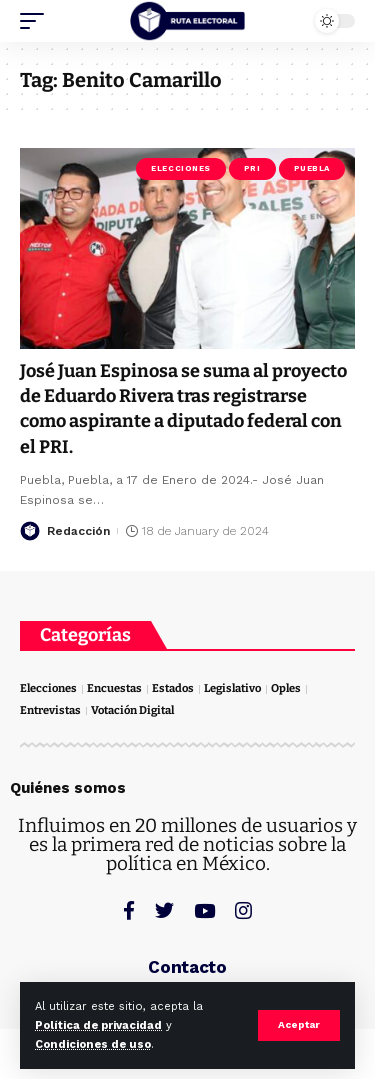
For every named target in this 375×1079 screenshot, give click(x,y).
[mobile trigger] (37, 21)
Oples (286, 688)
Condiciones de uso (93, 1044)
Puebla (312, 168)
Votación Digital (132, 710)
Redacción (78, 531)
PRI (252, 168)
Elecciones (181, 168)
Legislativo (232, 688)
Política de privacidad (98, 1025)
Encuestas (114, 688)
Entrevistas (50, 710)
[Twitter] (164, 910)
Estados (173, 688)
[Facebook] (129, 910)
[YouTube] (204, 910)
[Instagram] (243, 910)
